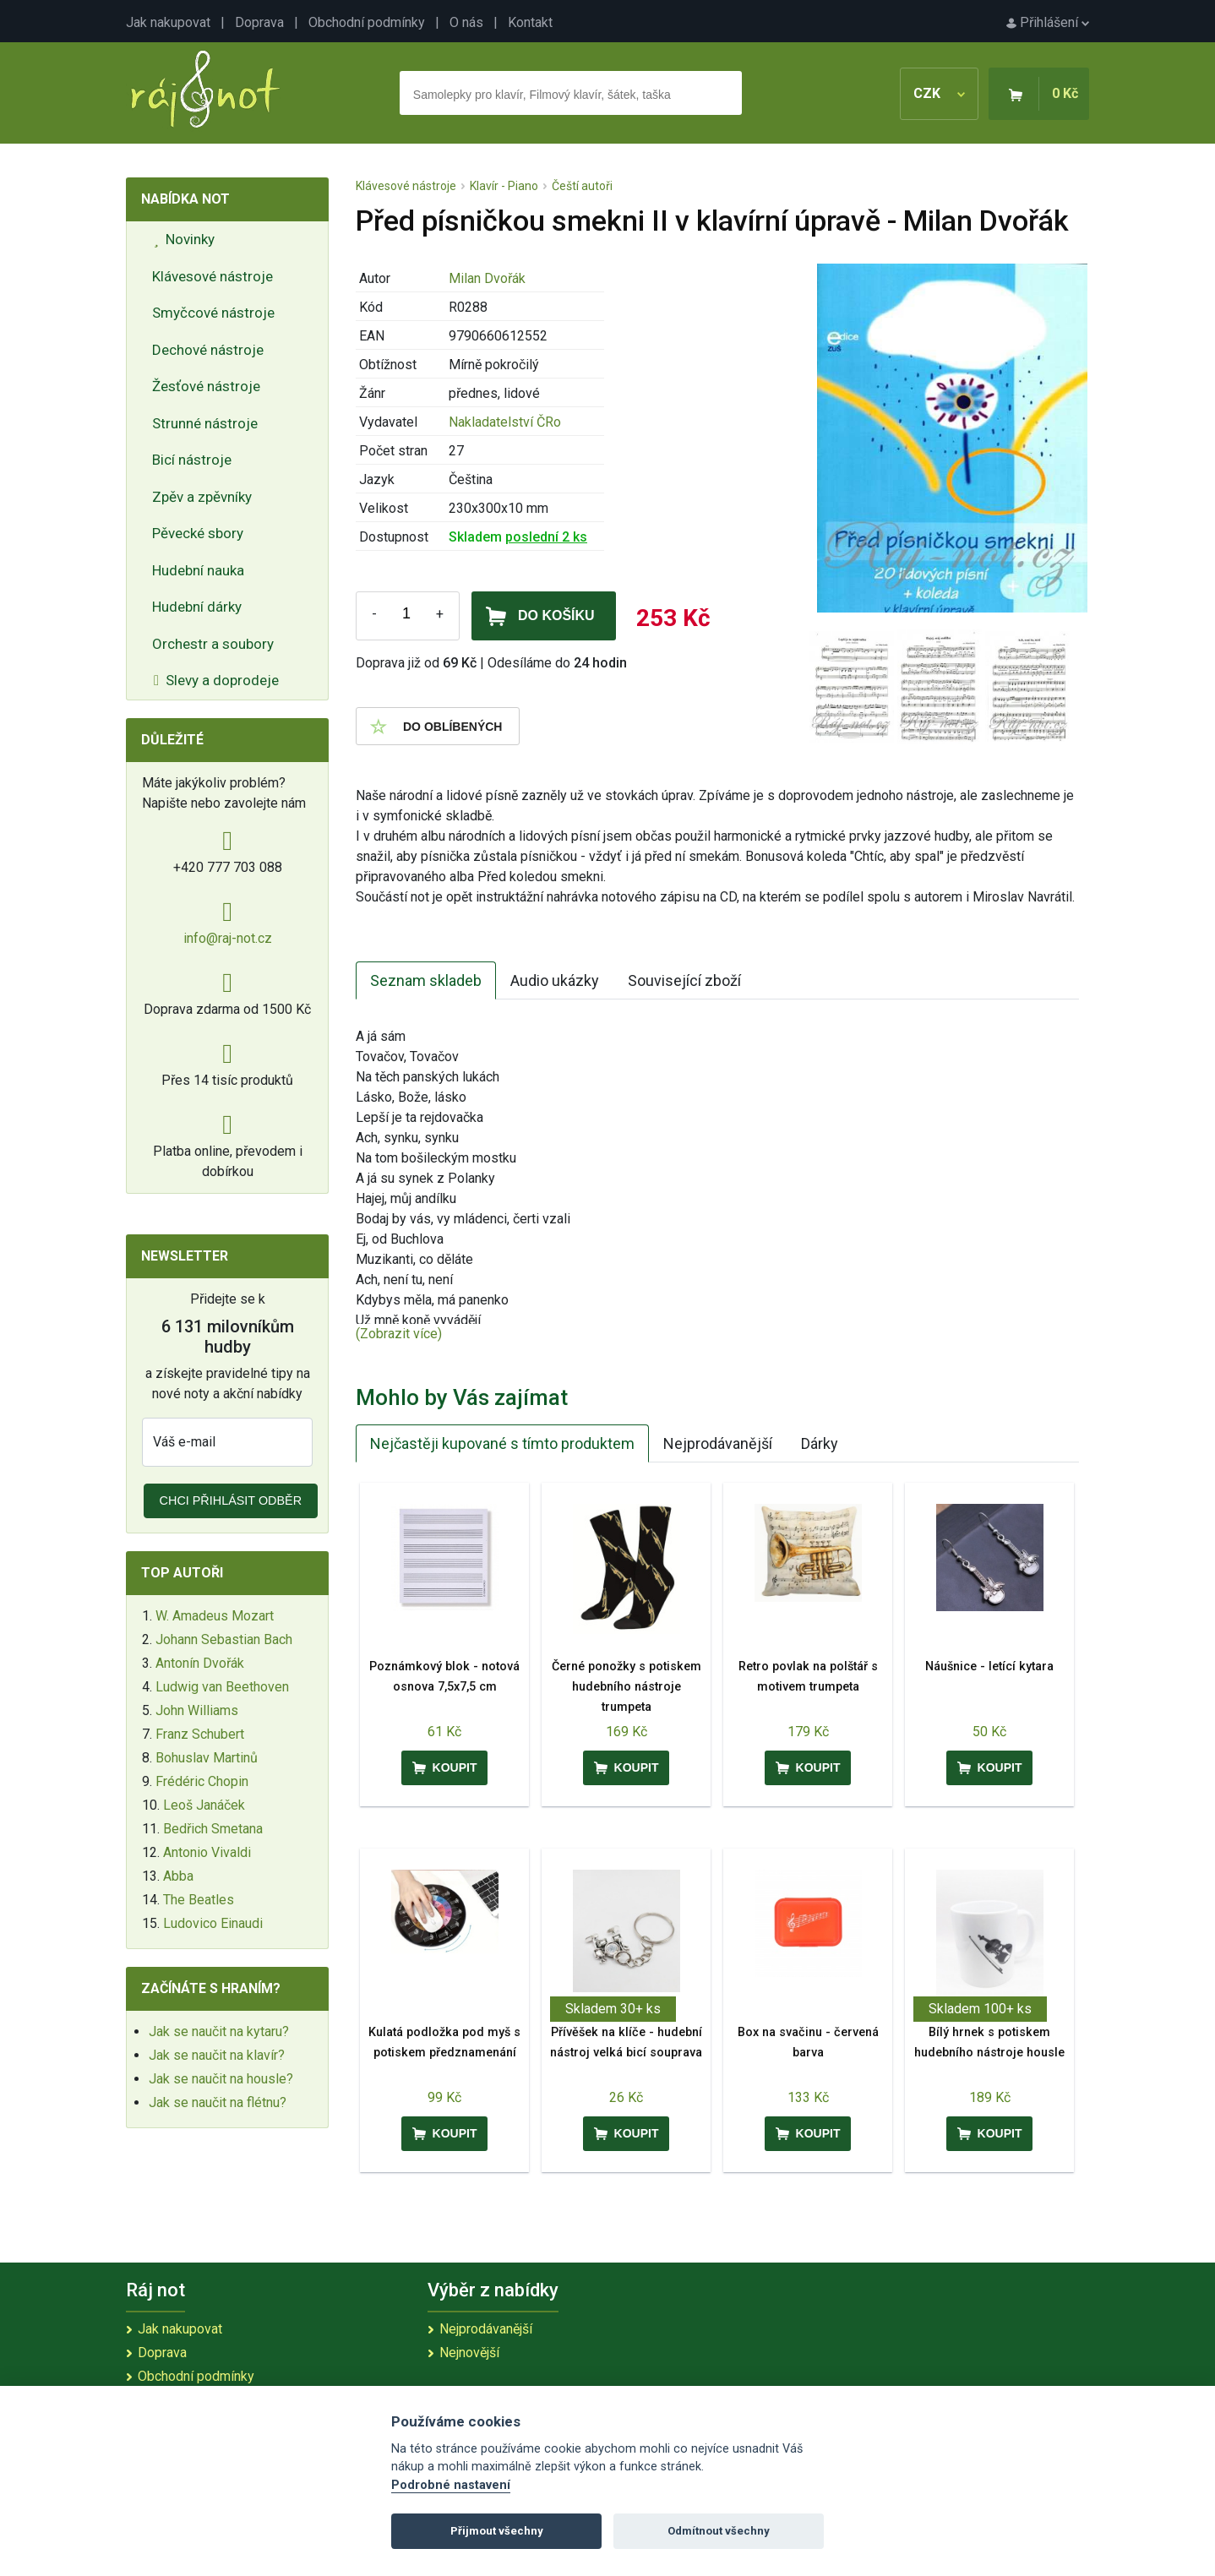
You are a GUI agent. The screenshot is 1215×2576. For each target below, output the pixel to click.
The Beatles (198, 1900)
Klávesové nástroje (212, 276)
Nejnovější (469, 2353)
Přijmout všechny (496, 2530)
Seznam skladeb (426, 980)
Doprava (259, 22)
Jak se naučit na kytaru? (219, 2031)
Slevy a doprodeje (216, 680)
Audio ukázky (554, 980)
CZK (939, 93)
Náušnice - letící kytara (989, 1666)
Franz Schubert (199, 1734)
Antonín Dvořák (199, 1663)
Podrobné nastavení (450, 2485)
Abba (178, 1876)
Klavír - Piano (504, 186)
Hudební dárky (197, 606)
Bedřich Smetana (213, 1829)
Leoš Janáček (204, 1805)
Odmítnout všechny (718, 2530)
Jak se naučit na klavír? (217, 2055)
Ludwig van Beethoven (222, 1687)
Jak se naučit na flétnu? (217, 2102)
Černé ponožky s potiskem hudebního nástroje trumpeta (626, 1686)
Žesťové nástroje (206, 386)
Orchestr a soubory (213, 643)
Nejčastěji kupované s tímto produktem (502, 1443)
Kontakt (530, 22)
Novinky (184, 239)
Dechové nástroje (208, 349)
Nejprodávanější (717, 1443)
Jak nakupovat (168, 22)
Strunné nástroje (205, 423)
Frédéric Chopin (201, 1781)
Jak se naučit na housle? (221, 2079)
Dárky (819, 1443)
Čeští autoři (582, 186)
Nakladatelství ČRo (505, 422)
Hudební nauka (198, 570)
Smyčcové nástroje (213, 312)
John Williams (196, 1710)
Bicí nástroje (192, 459)
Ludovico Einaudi (213, 1923)
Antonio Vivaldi (207, 1852)
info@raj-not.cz (227, 938)
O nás (466, 22)
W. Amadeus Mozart (214, 1616)
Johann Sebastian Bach (223, 1639)
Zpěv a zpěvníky (202, 496)
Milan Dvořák (487, 278)
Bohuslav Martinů (206, 1758)
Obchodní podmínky (366, 22)
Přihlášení (1047, 22)
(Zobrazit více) (399, 1334)
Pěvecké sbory (197, 533)
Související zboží (684, 980)
